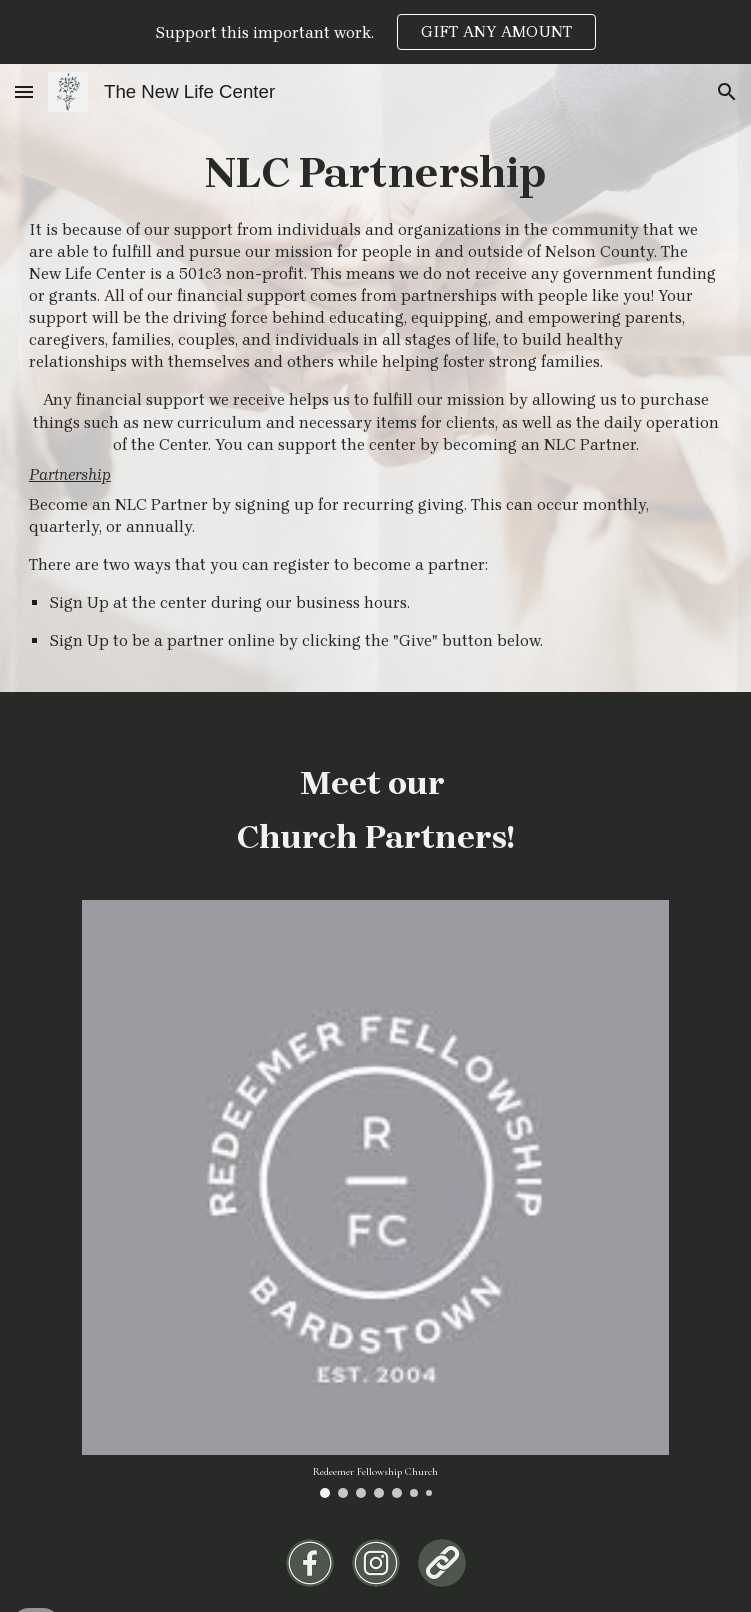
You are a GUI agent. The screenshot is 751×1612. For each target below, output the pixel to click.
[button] (24, 91)
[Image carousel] (375, 1199)
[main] (375, 406)
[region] (375, 32)
